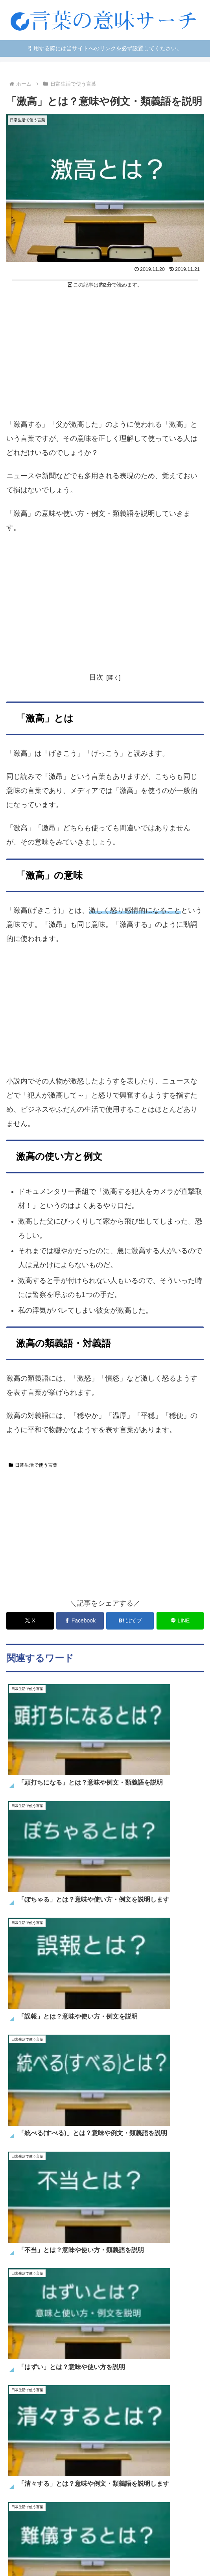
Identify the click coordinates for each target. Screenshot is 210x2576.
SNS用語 (105, 2516)
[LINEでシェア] (180, 1621)
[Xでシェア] (29, 1621)
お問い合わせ (36, 2539)
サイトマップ (105, 2539)
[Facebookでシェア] (79, 1621)
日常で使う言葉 (37, 2528)
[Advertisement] (105, 353)
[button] (196, 2169)
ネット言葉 (173, 2516)
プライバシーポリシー (105, 2550)
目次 (96, 677)
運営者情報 (173, 2539)
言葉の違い (105, 2528)
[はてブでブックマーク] (129, 1621)
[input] (105, 2169)
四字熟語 (173, 2528)
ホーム (37, 2516)
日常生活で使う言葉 (33, 1465)
